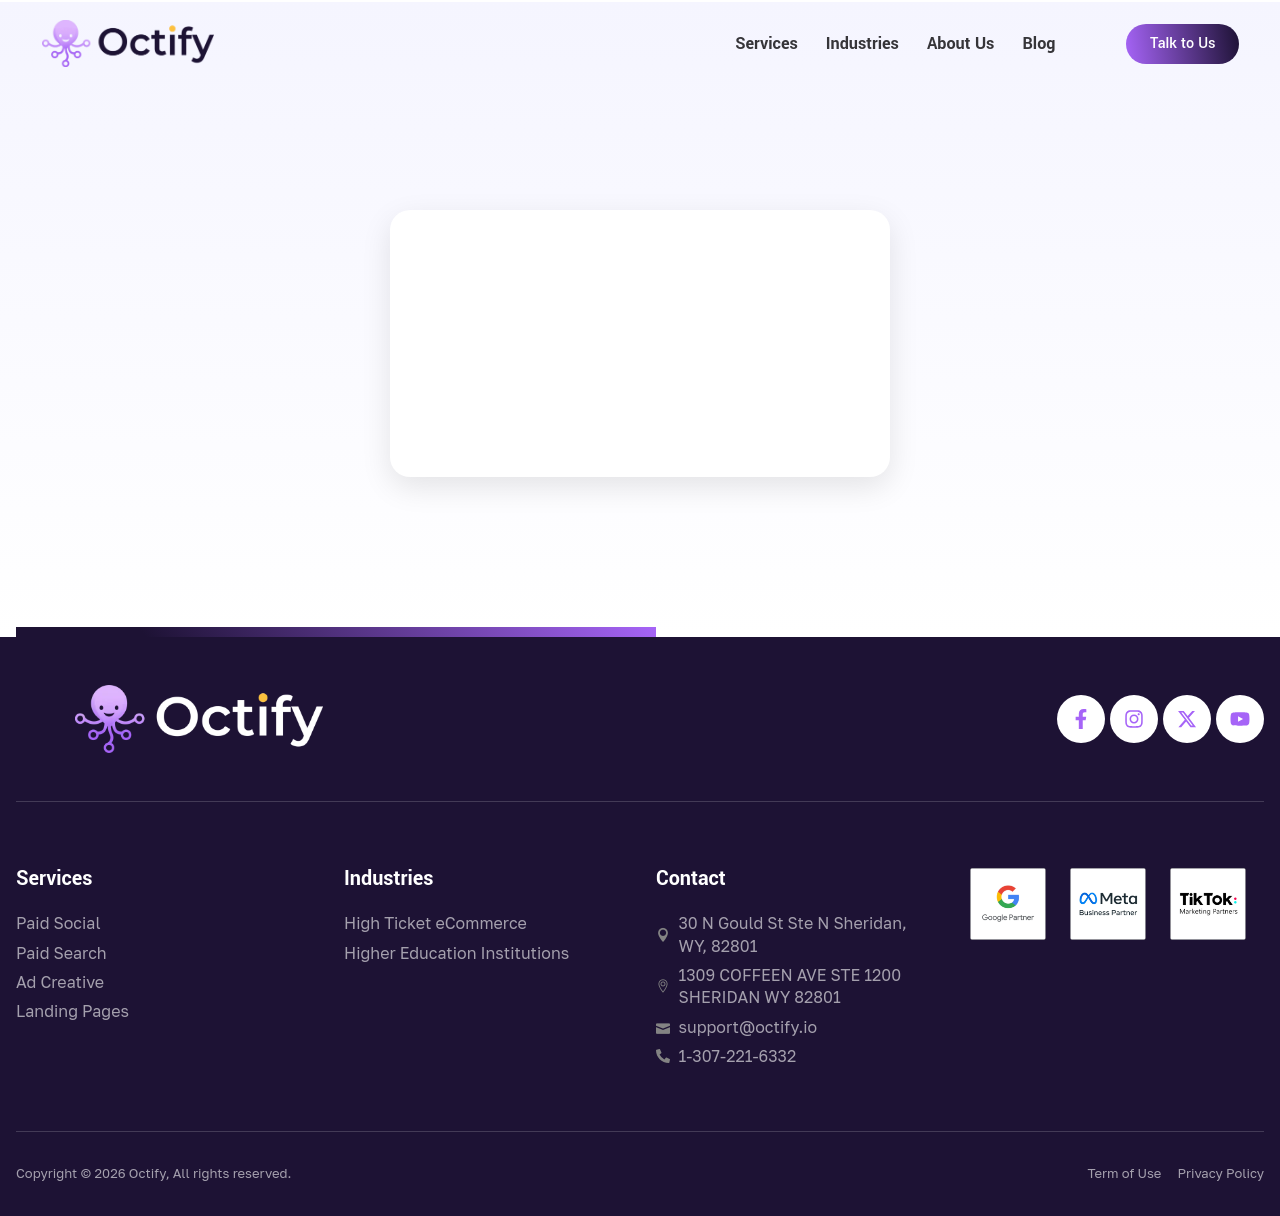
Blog (1038, 43)
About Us (961, 43)
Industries (862, 43)
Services (766, 43)
